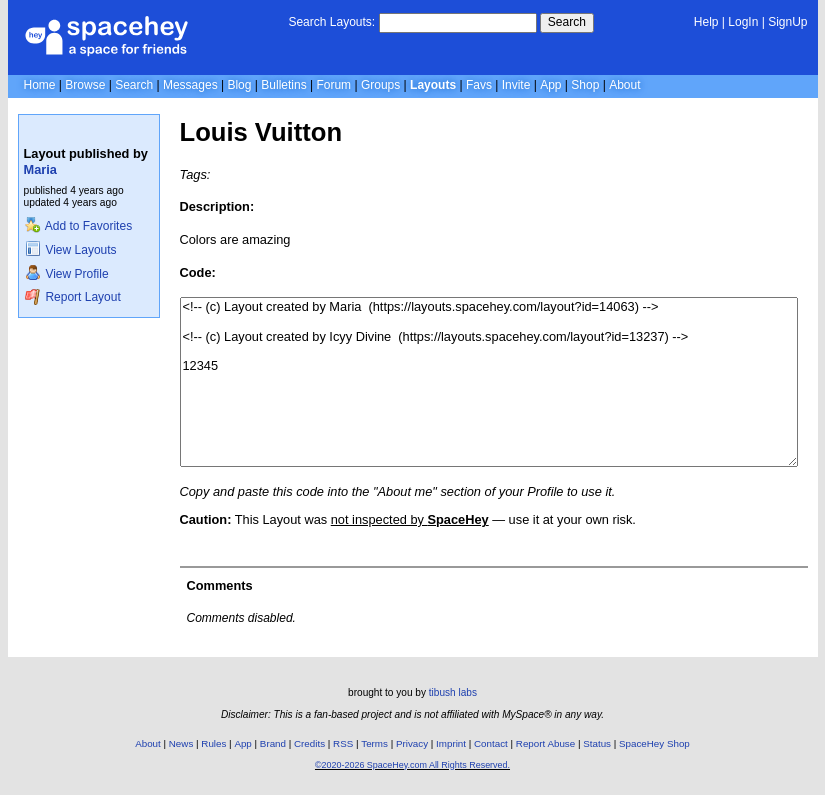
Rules (213, 743)
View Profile (67, 274)
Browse (85, 85)
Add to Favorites (78, 226)
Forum (333, 85)
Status (597, 743)
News (181, 743)
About (624, 85)
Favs (479, 85)
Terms (374, 743)
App (550, 85)
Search (567, 22)
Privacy (412, 743)
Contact (491, 743)
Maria (40, 169)
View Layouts (71, 250)
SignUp (787, 22)
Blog (239, 85)
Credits (309, 743)
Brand (273, 743)
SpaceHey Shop (654, 743)
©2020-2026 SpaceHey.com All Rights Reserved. (412, 765)
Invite (516, 85)
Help (706, 22)
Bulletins (283, 85)
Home (40, 85)
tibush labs (453, 692)
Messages (190, 85)
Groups (380, 85)
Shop (585, 85)
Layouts (433, 85)
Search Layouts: (331, 22)
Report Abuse (545, 743)
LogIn (743, 22)
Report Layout (73, 297)
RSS (343, 743)
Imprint (451, 743)
